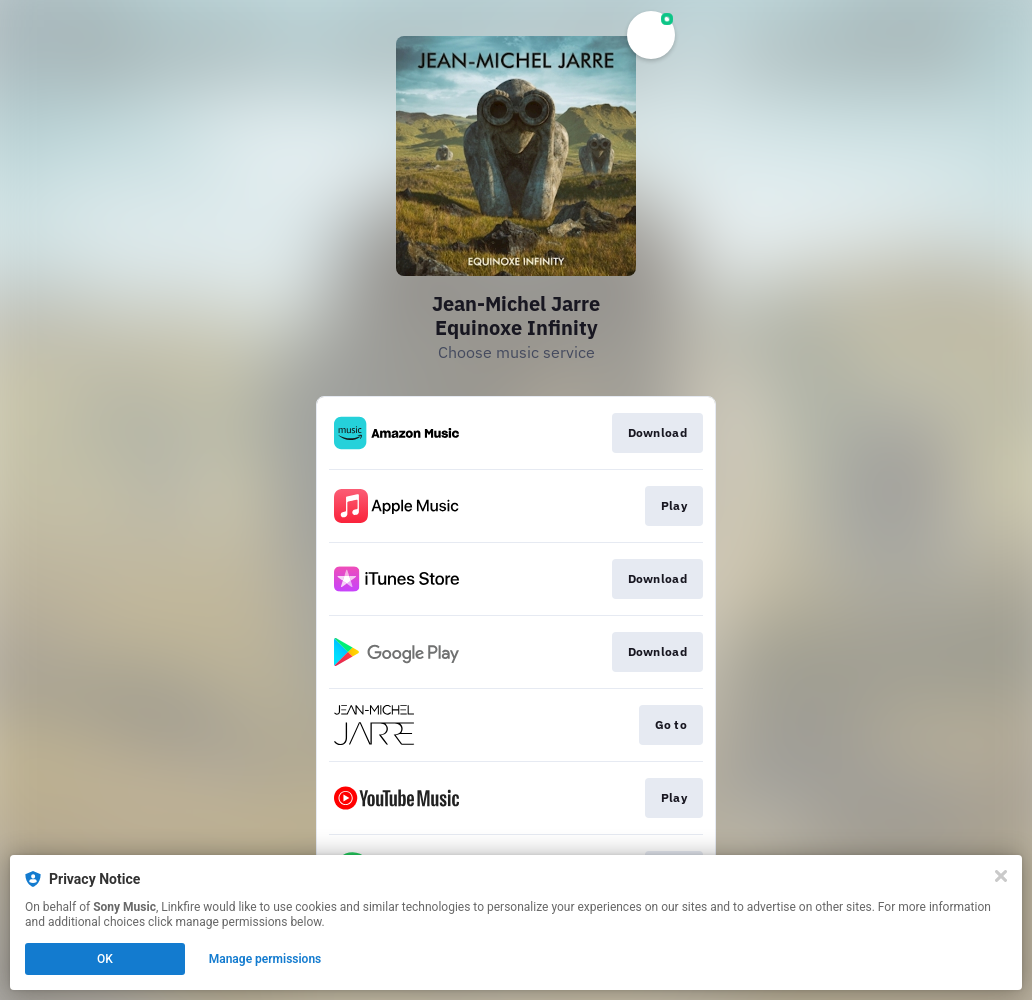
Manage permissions (265, 959)
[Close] (1001, 876)
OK (105, 959)
